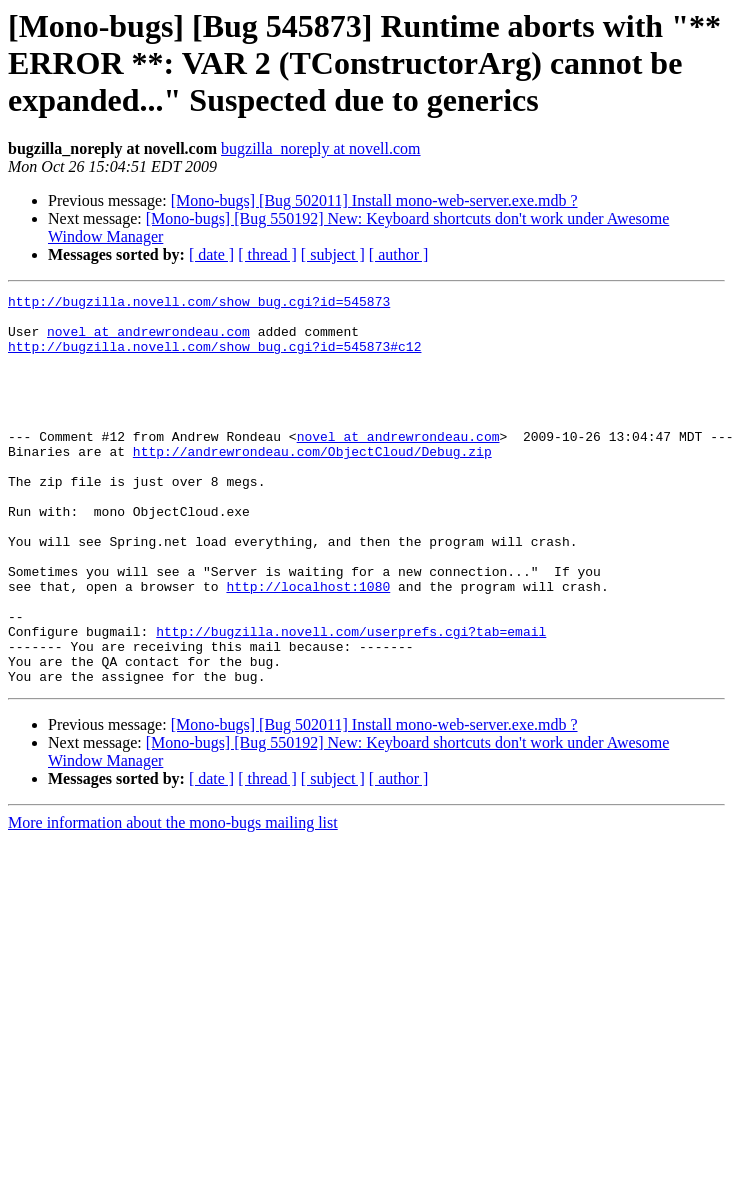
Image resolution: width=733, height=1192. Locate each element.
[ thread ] (267, 254)
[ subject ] (333, 254)
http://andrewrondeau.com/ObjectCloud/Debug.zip (312, 484)
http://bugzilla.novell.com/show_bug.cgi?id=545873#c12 (214, 358)
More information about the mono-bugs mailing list (173, 900)
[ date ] (211, 254)
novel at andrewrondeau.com (148, 340)
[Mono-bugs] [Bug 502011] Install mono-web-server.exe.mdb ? (374, 200)
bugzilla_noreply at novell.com (321, 148)
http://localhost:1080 (308, 646)
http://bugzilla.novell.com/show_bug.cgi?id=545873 (199, 304)
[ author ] (399, 254)
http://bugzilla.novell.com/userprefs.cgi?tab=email (351, 700)
